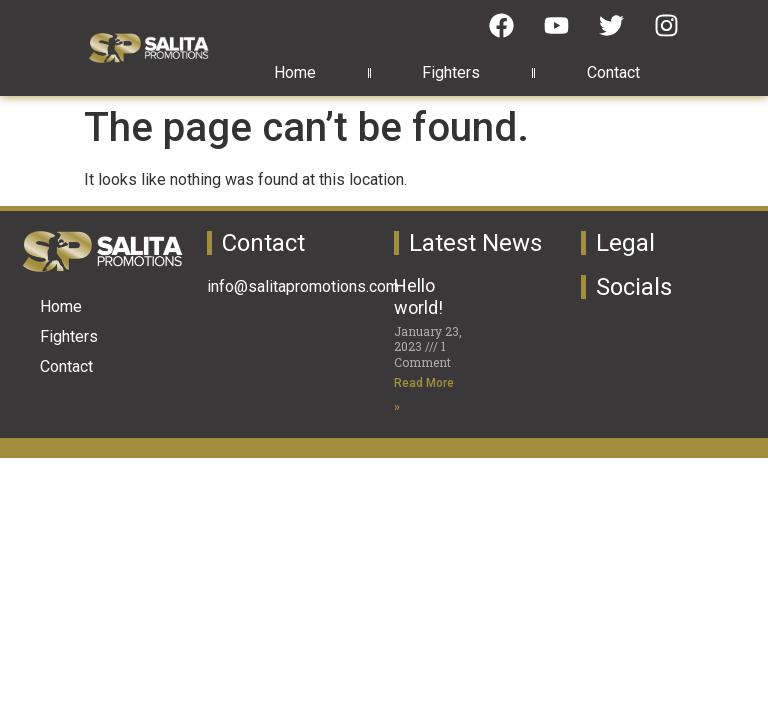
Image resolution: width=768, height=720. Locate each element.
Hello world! (418, 296)
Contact (613, 72)
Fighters (451, 72)
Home (295, 72)
